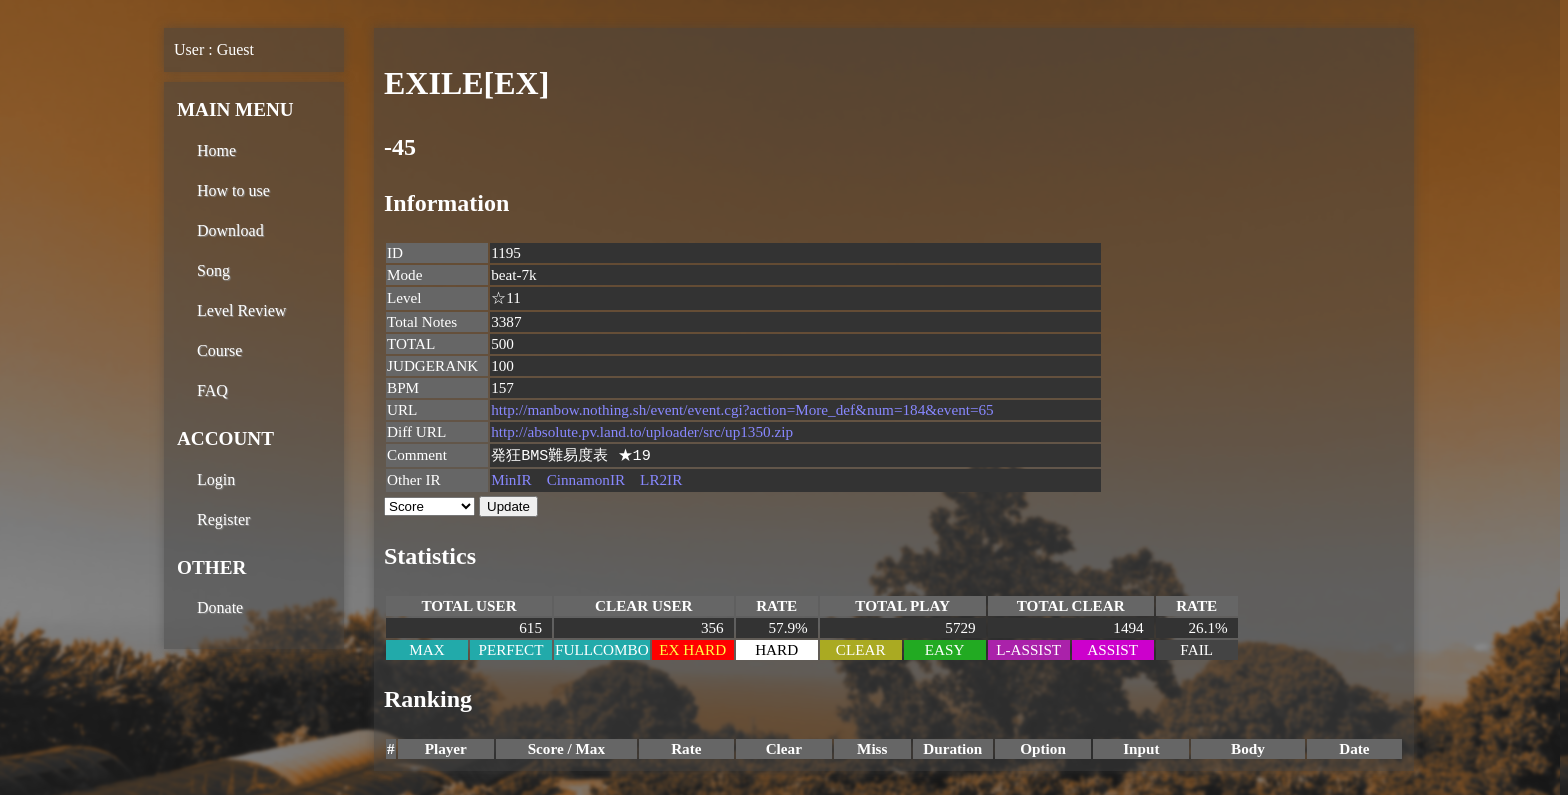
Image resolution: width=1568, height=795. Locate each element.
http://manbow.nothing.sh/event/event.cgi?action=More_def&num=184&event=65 (742, 409)
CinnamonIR (586, 480)
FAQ (212, 390)
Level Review (241, 310)
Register (223, 519)
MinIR (511, 480)
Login (216, 479)
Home (216, 150)
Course (219, 350)
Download (230, 230)
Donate (220, 607)
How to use (233, 190)
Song (213, 270)
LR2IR (661, 480)
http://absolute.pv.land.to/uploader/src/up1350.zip (642, 431)
